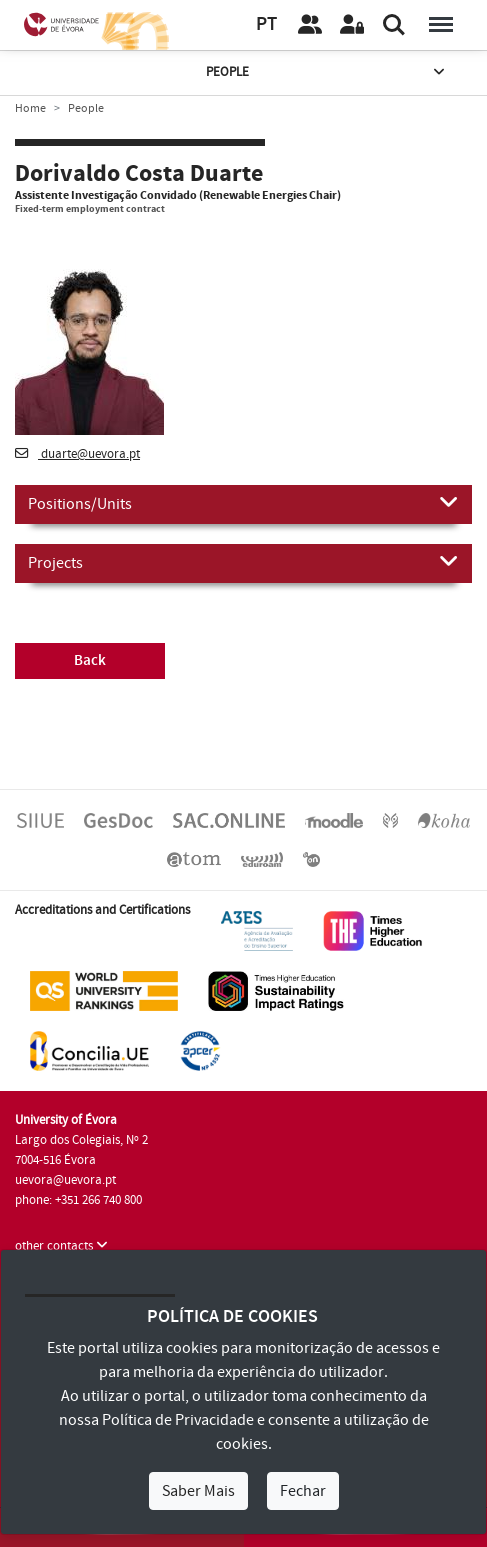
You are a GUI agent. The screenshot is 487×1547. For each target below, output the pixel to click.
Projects (243, 562)
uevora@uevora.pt (65, 1180)
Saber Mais (198, 1491)
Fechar (303, 1491)
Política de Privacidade (178, 1420)
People (327, 72)
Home (30, 108)
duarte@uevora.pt (77, 454)
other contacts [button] (61, 1246)
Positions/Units (243, 503)
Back (90, 660)
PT (266, 24)
